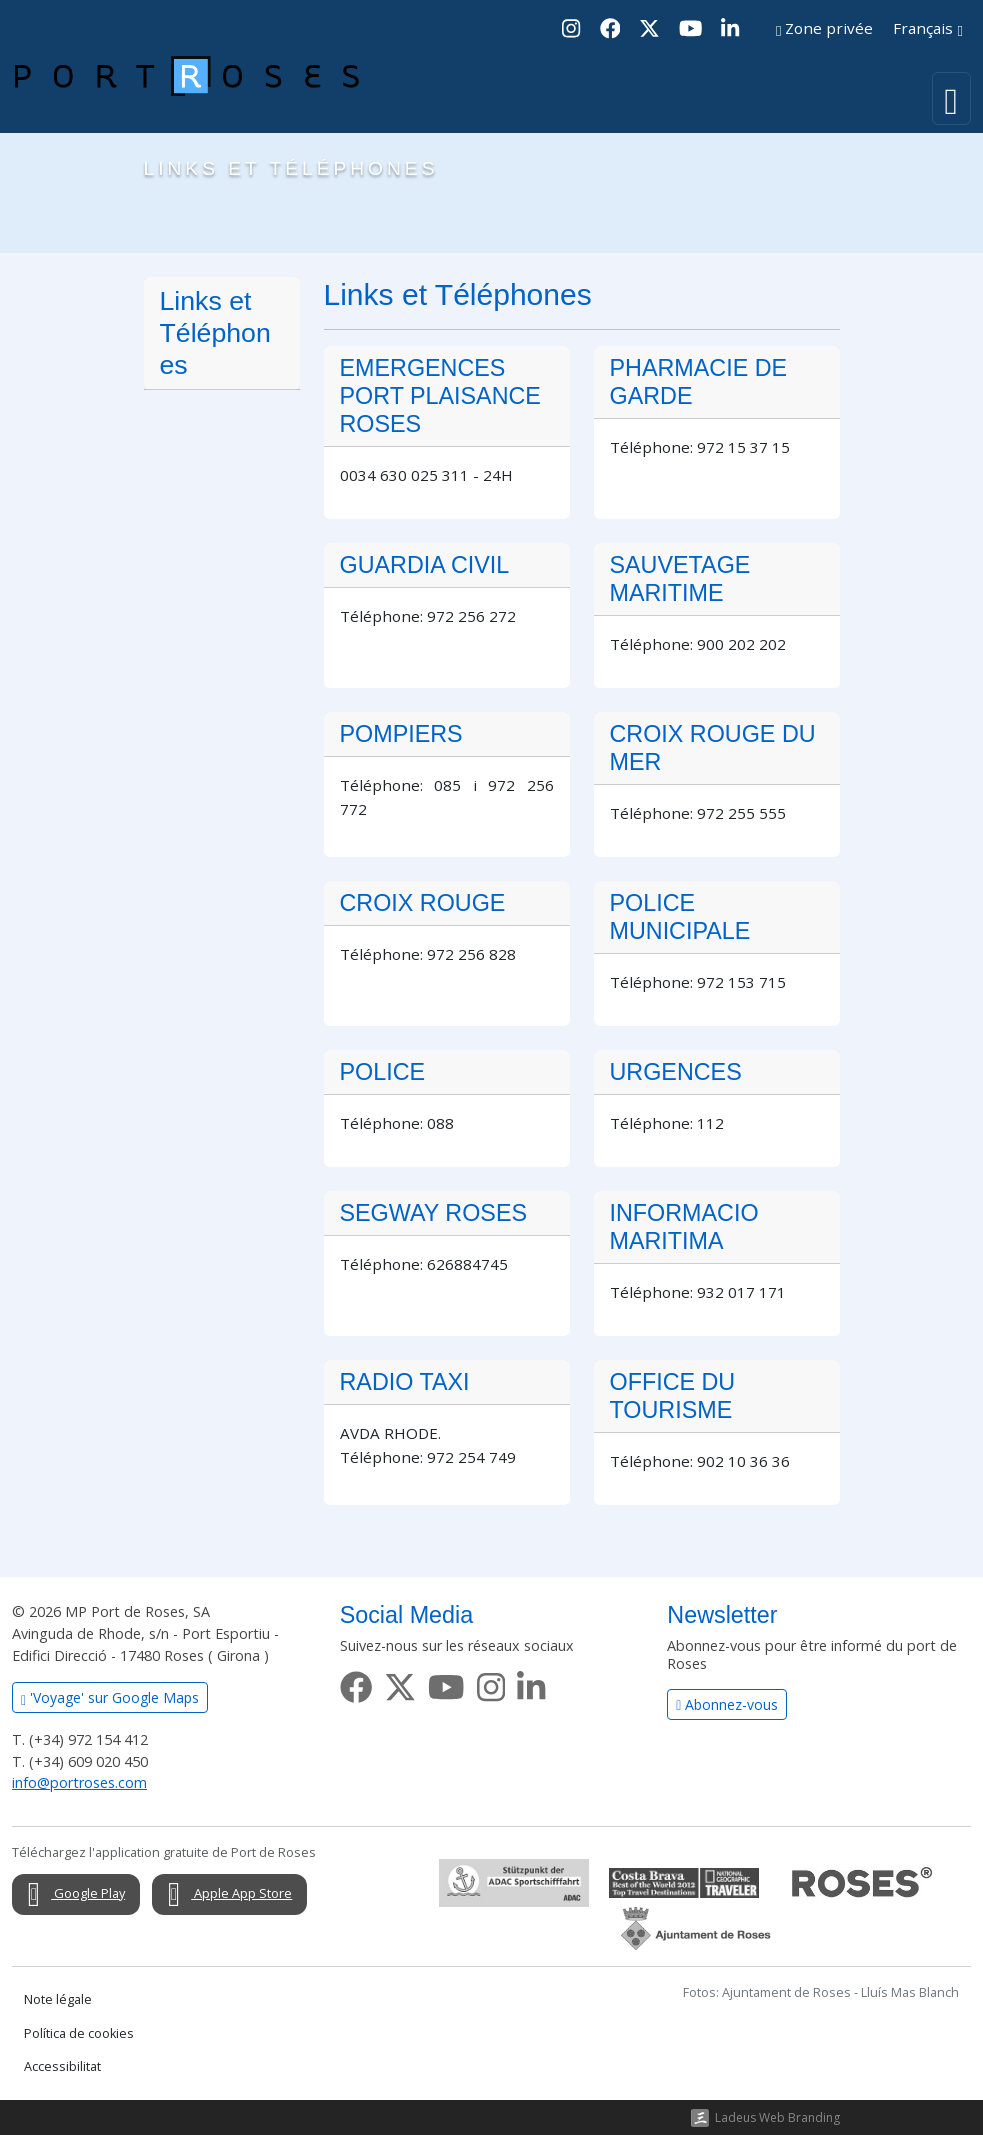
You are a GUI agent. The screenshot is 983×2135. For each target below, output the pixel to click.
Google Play (71, 1895)
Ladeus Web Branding (777, 2117)
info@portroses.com (79, 1782)
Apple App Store (224, 1895)
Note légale (58, 1999)
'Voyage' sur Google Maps (110, 1697)
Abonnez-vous (727, 1704)
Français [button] (928, 28)
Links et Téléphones (215, 333)
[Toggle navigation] (951, 98)
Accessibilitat (62, 2066)
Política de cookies (79, 2033)
